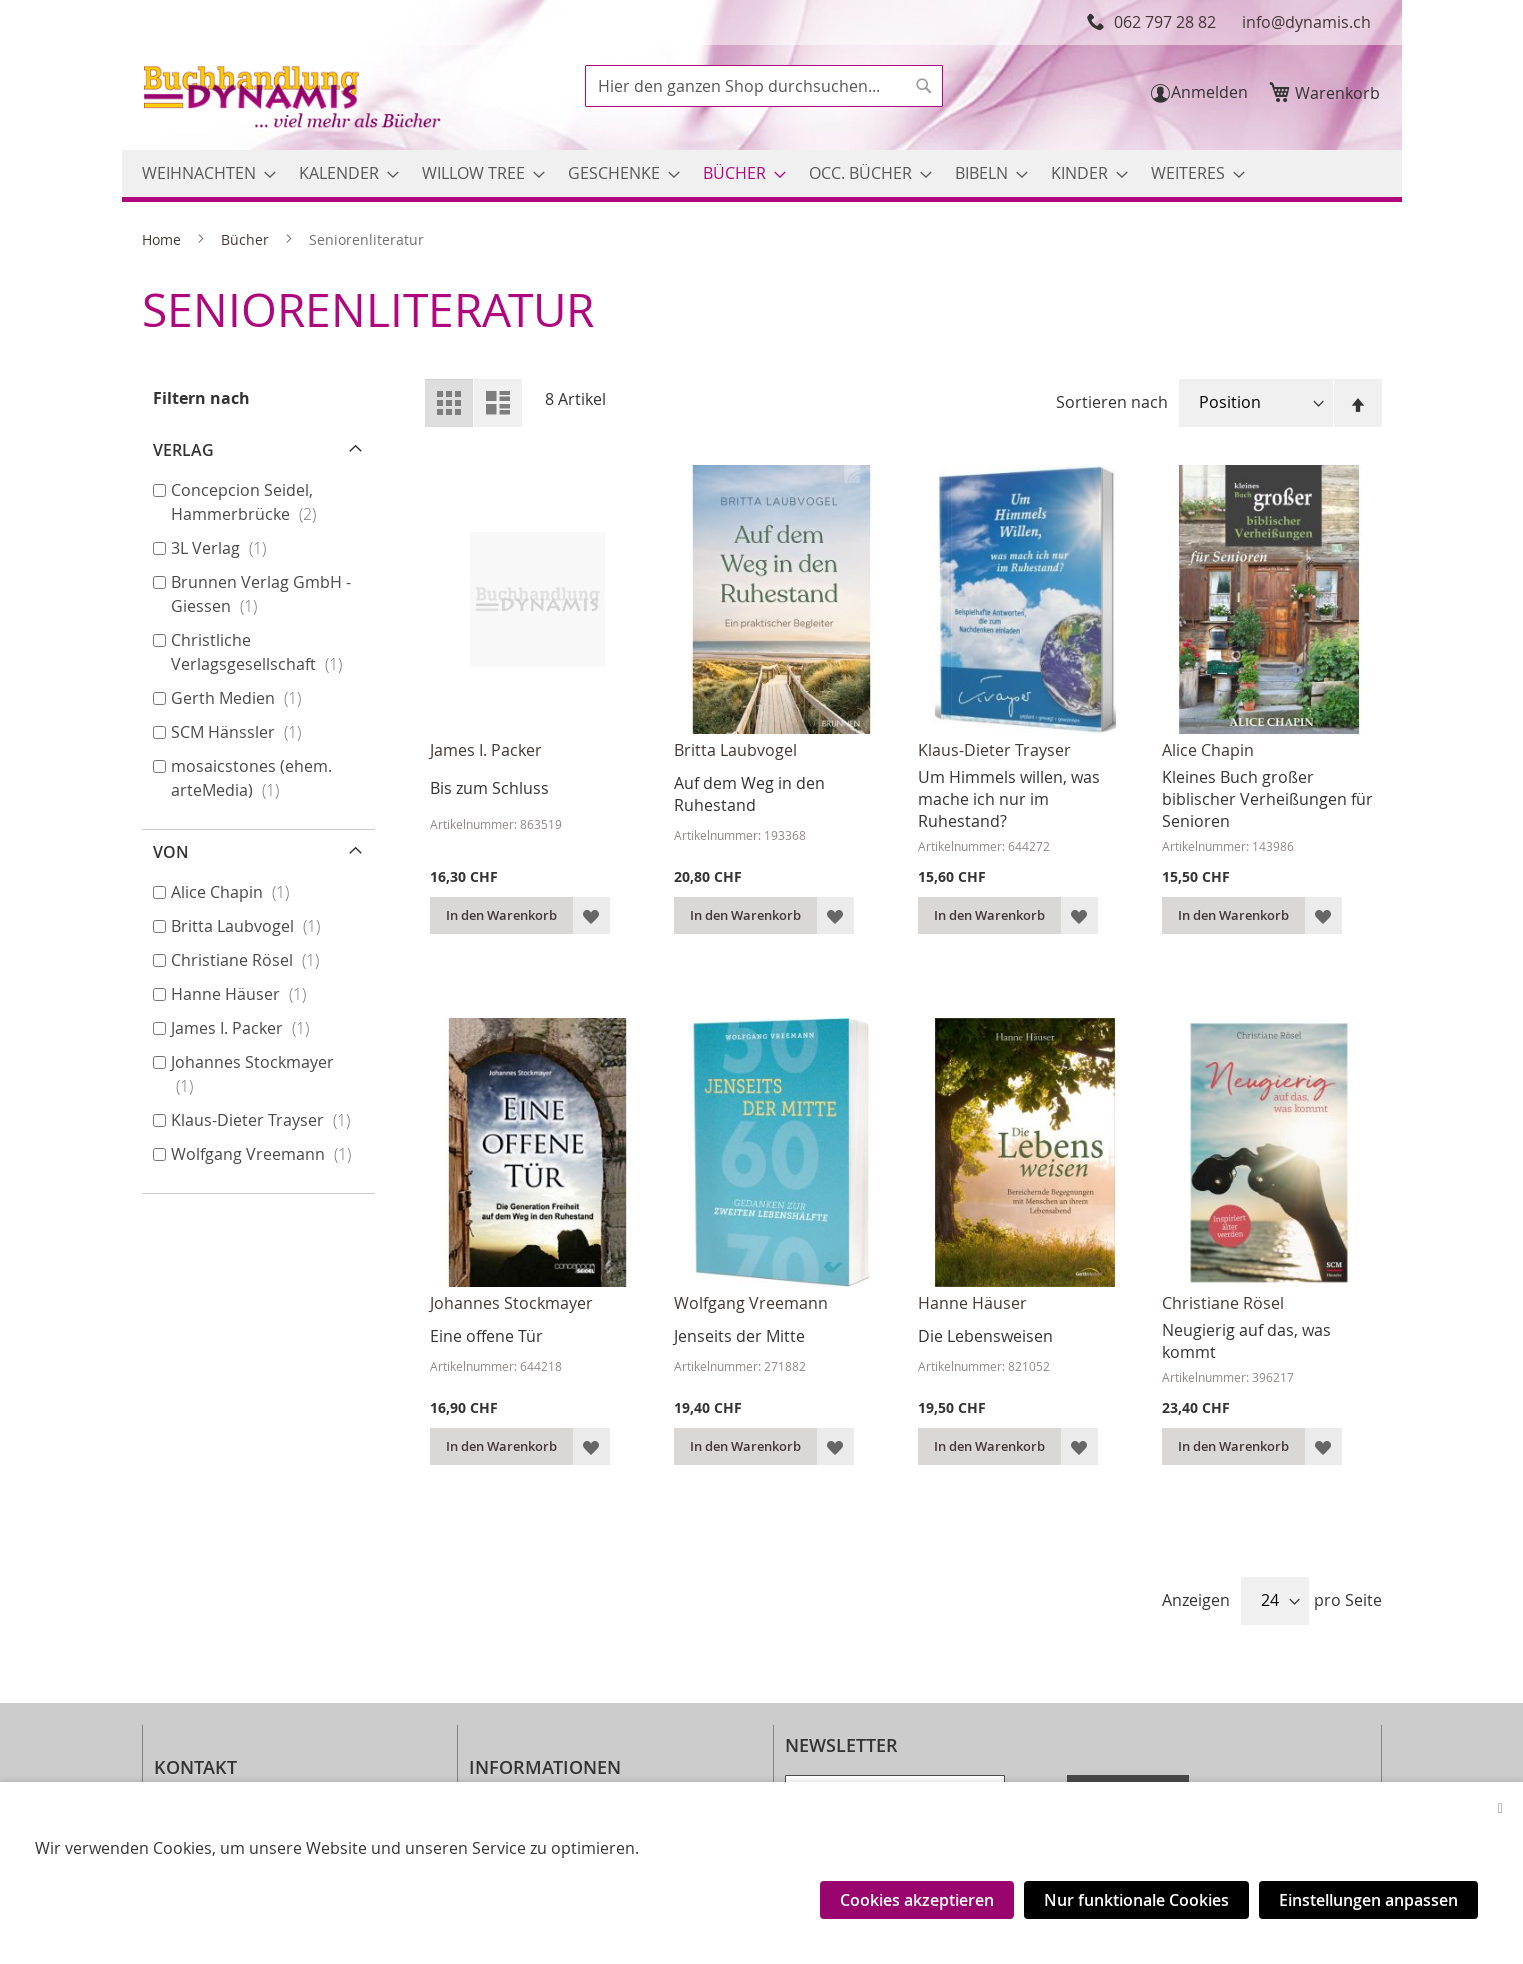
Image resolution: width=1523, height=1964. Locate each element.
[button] (591, 915)
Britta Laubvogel (735, 750)
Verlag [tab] (183, 450)
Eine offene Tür (486, 1336)
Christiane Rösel (1223, 1303)
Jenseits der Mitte (739, 1336)
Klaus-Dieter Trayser (994, 750)
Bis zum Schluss (489, 788)
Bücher (247, 239)
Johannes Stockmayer (511, 1303)
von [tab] (171, 852)
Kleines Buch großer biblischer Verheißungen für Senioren (1267, 799)
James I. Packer (486, 750)
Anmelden (1209, 92)
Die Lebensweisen (985, 1336)
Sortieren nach (1112, 402)
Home (163, 239)
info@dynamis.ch (1306, 22)
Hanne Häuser (972, 1303)
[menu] (762, 173)
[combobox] (764, 86)
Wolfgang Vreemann (751, 1303)
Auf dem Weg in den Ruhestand (749, 794)
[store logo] (294, 99)
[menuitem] (203, 173)
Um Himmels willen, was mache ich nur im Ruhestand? (1009, 799)
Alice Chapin (1208, 750)
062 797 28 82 (1165, 22)
